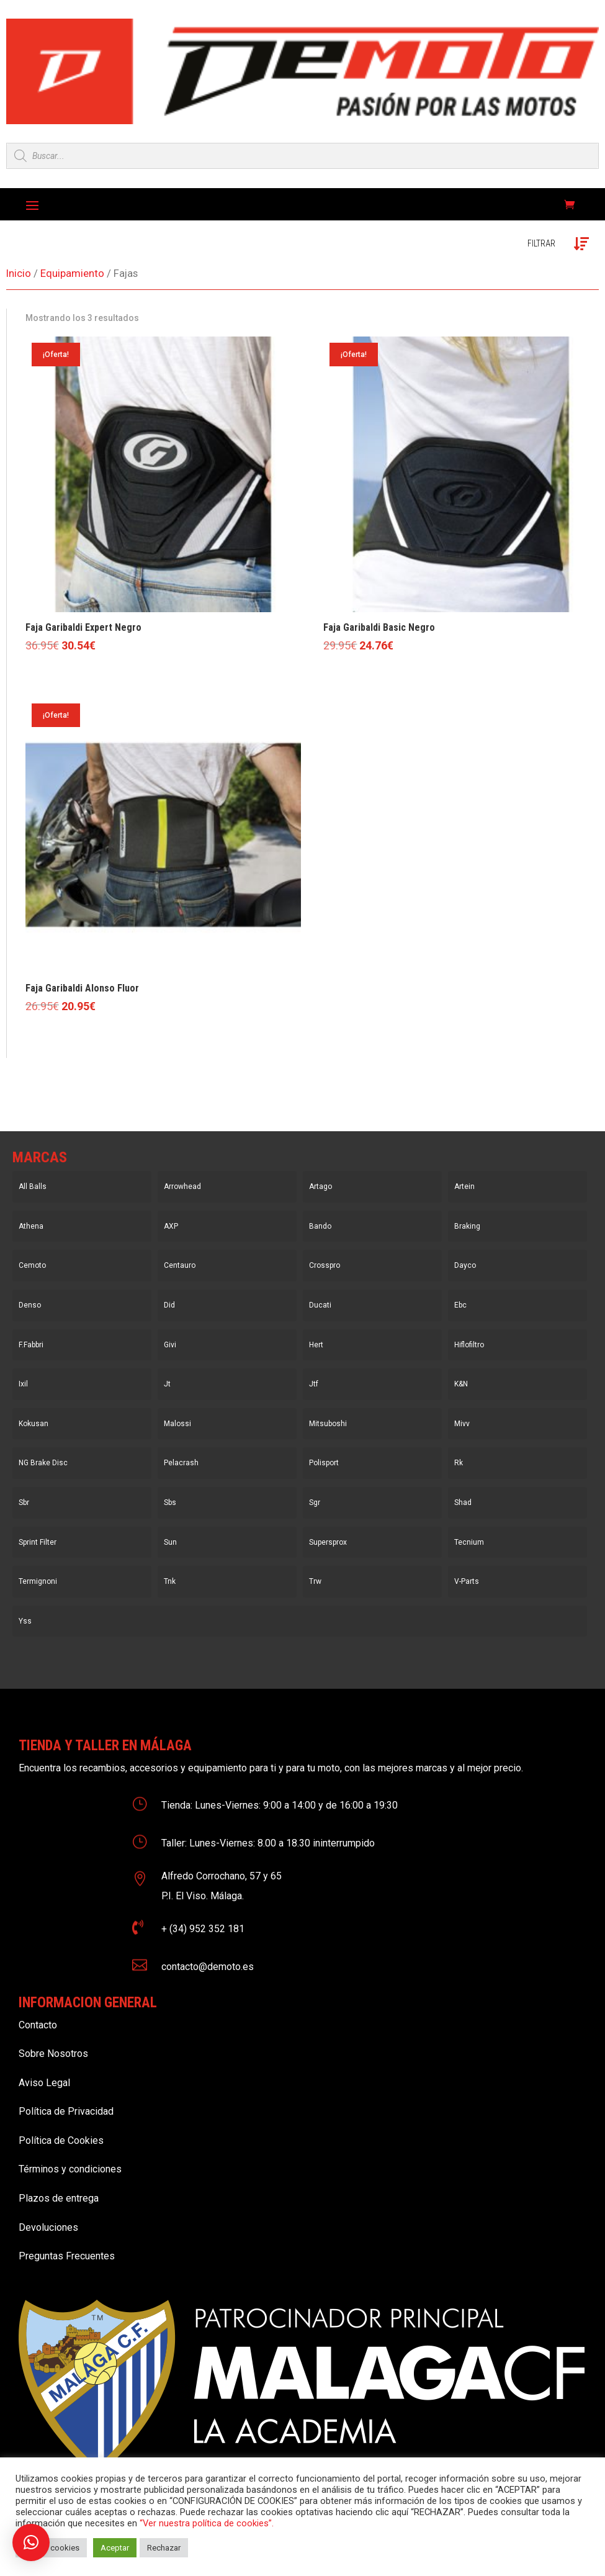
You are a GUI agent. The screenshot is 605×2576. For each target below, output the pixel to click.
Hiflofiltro (469, 1344)
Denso (30, 1305)
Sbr (24, 1502)
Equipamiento (72, 273)
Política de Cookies (61, 2140)
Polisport (324, 1462)
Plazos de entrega (59, 2198)
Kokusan (33, 1423)
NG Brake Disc (43, 1462)
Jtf (313, 1384)
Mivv (462, 1423)
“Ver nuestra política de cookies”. (207, 2523)
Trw (315, 1581)
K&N (461, 1384)
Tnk (170, 1581)
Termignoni (38, 1581)
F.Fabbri (31, 1344)
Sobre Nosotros (53, 2053)
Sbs (170, 1502)
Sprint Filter (37, 1542)
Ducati (320, 1305)
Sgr (314, 1502)
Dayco (465, 1265)
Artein (464, 1186)
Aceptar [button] (115, 2547)
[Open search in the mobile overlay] (302, 155)
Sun (170, 1542)
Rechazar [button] (164, 2547)
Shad (463, 1502)
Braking (467, 1226)
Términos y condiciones (70, 2169)
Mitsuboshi (328, 1423)
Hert (316, 1344)
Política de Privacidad (66, 2111)
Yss (25, 1621)
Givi (170, 1344)
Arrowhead (182, 1186)
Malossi (177, 1423)
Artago (320, 1186)
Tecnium (469, 1542)
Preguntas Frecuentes (67, 2256)
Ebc (460, 1305)
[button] (31, 2542)
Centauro (179, 1265)
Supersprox (328, 1542)
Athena (31, 1226)
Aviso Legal (44, 2083)
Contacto (38, 2025)
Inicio (18, 273)
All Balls (33, 1186)
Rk (458, 1462)
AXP (171, 1226)
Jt (167, 1384)
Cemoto (32, 1265)
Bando (320, 1226)
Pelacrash (181, 1462)
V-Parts (466, 1581)
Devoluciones (48, 2227)
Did (169, 1305)
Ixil (23, 1384)
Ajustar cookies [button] (51, 2547)
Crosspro (324, 1265)
